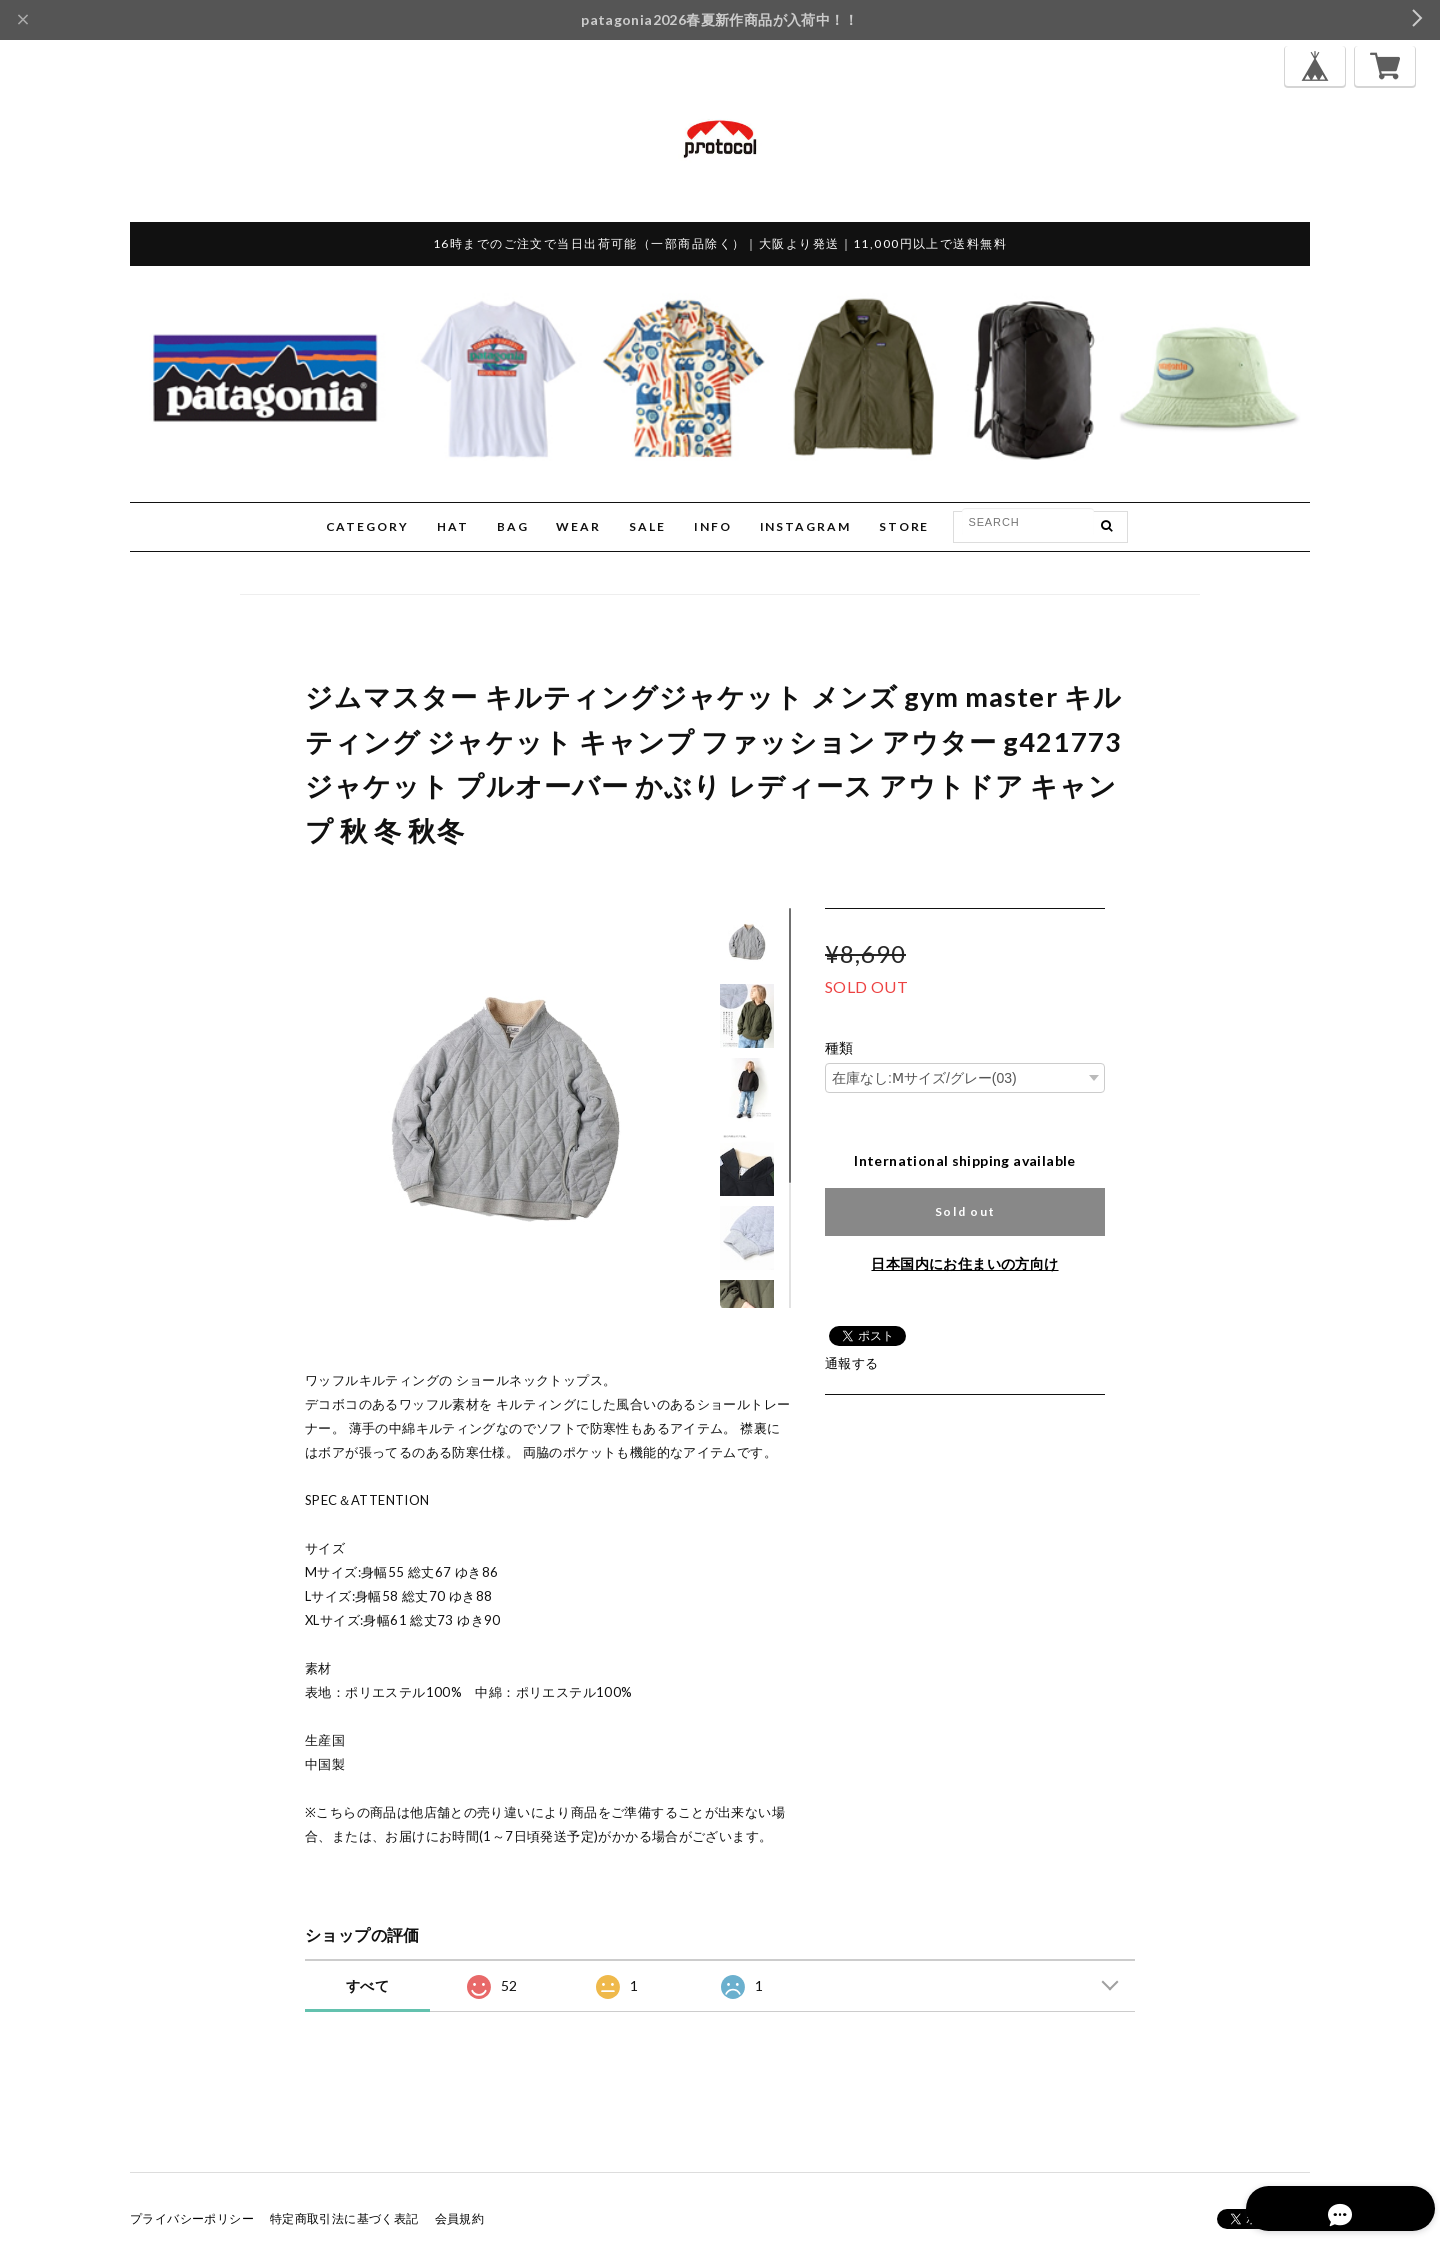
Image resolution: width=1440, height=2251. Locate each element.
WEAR (578, 526)
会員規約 (460, 2218)
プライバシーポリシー (192, 2218)
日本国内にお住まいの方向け (964, 1263)
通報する (852, 1363)
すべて (367, 1985)
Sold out (965, 1211)
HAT (453, 526)
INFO (713, 526)
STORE (904, 526)
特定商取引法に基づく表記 (344, 2218)
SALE (647, 526)
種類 (839, 1048)
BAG (513, 526)
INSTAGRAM (805, 526)
